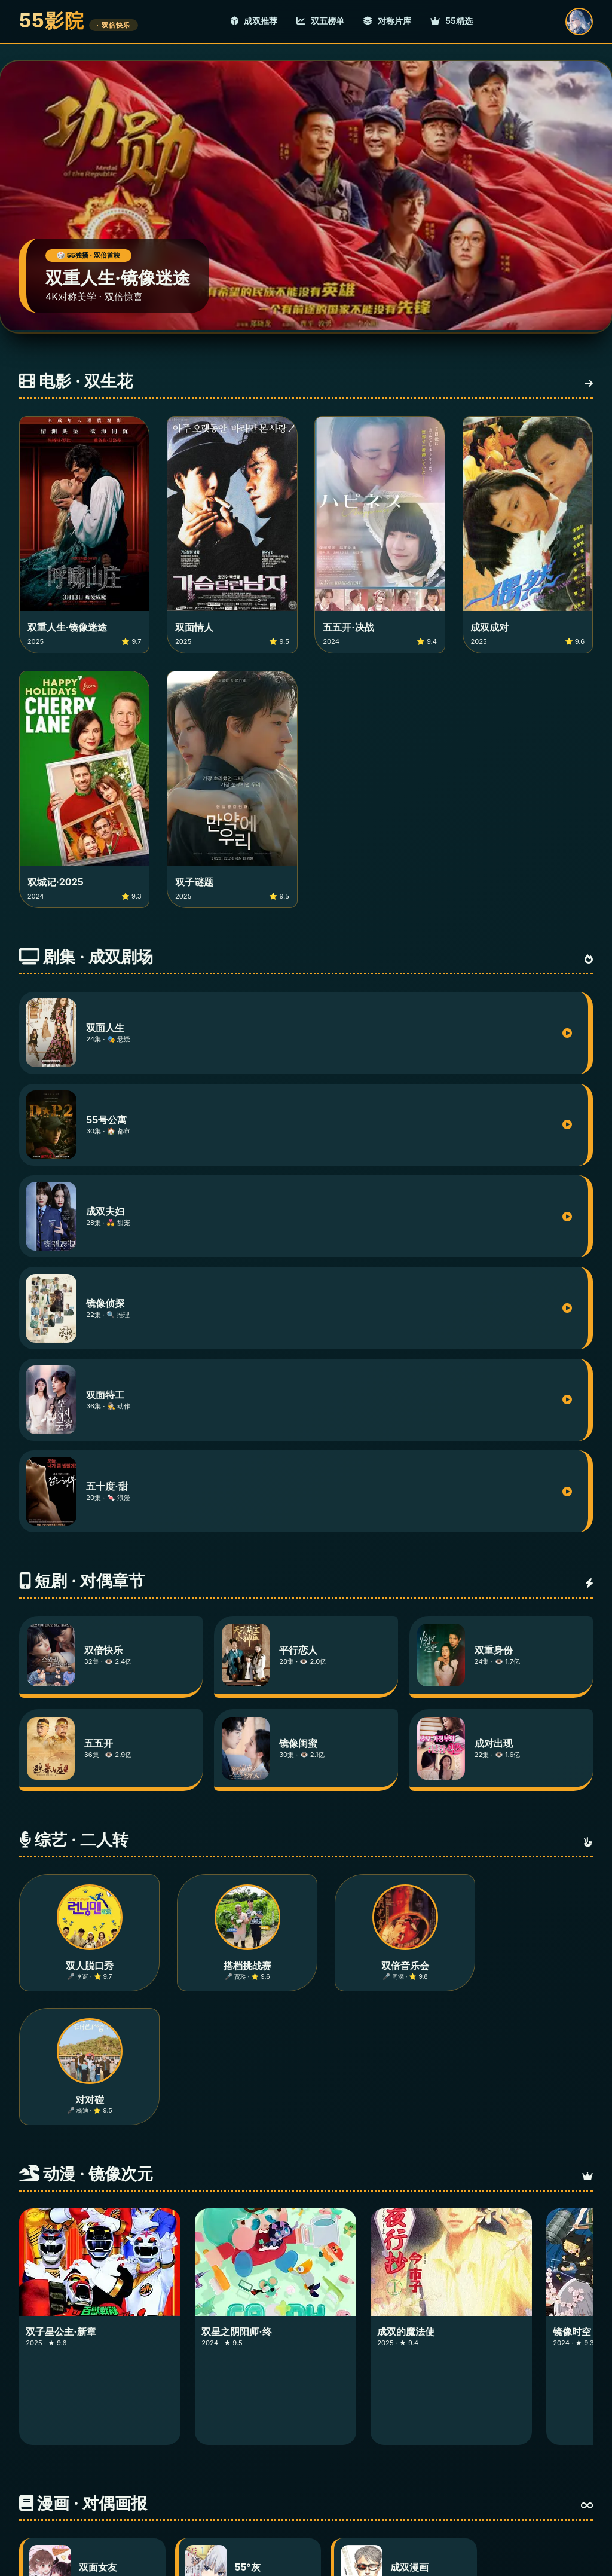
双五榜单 (320, 21)
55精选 (451, 21)
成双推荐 (254, 21)
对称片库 (387, 21)
